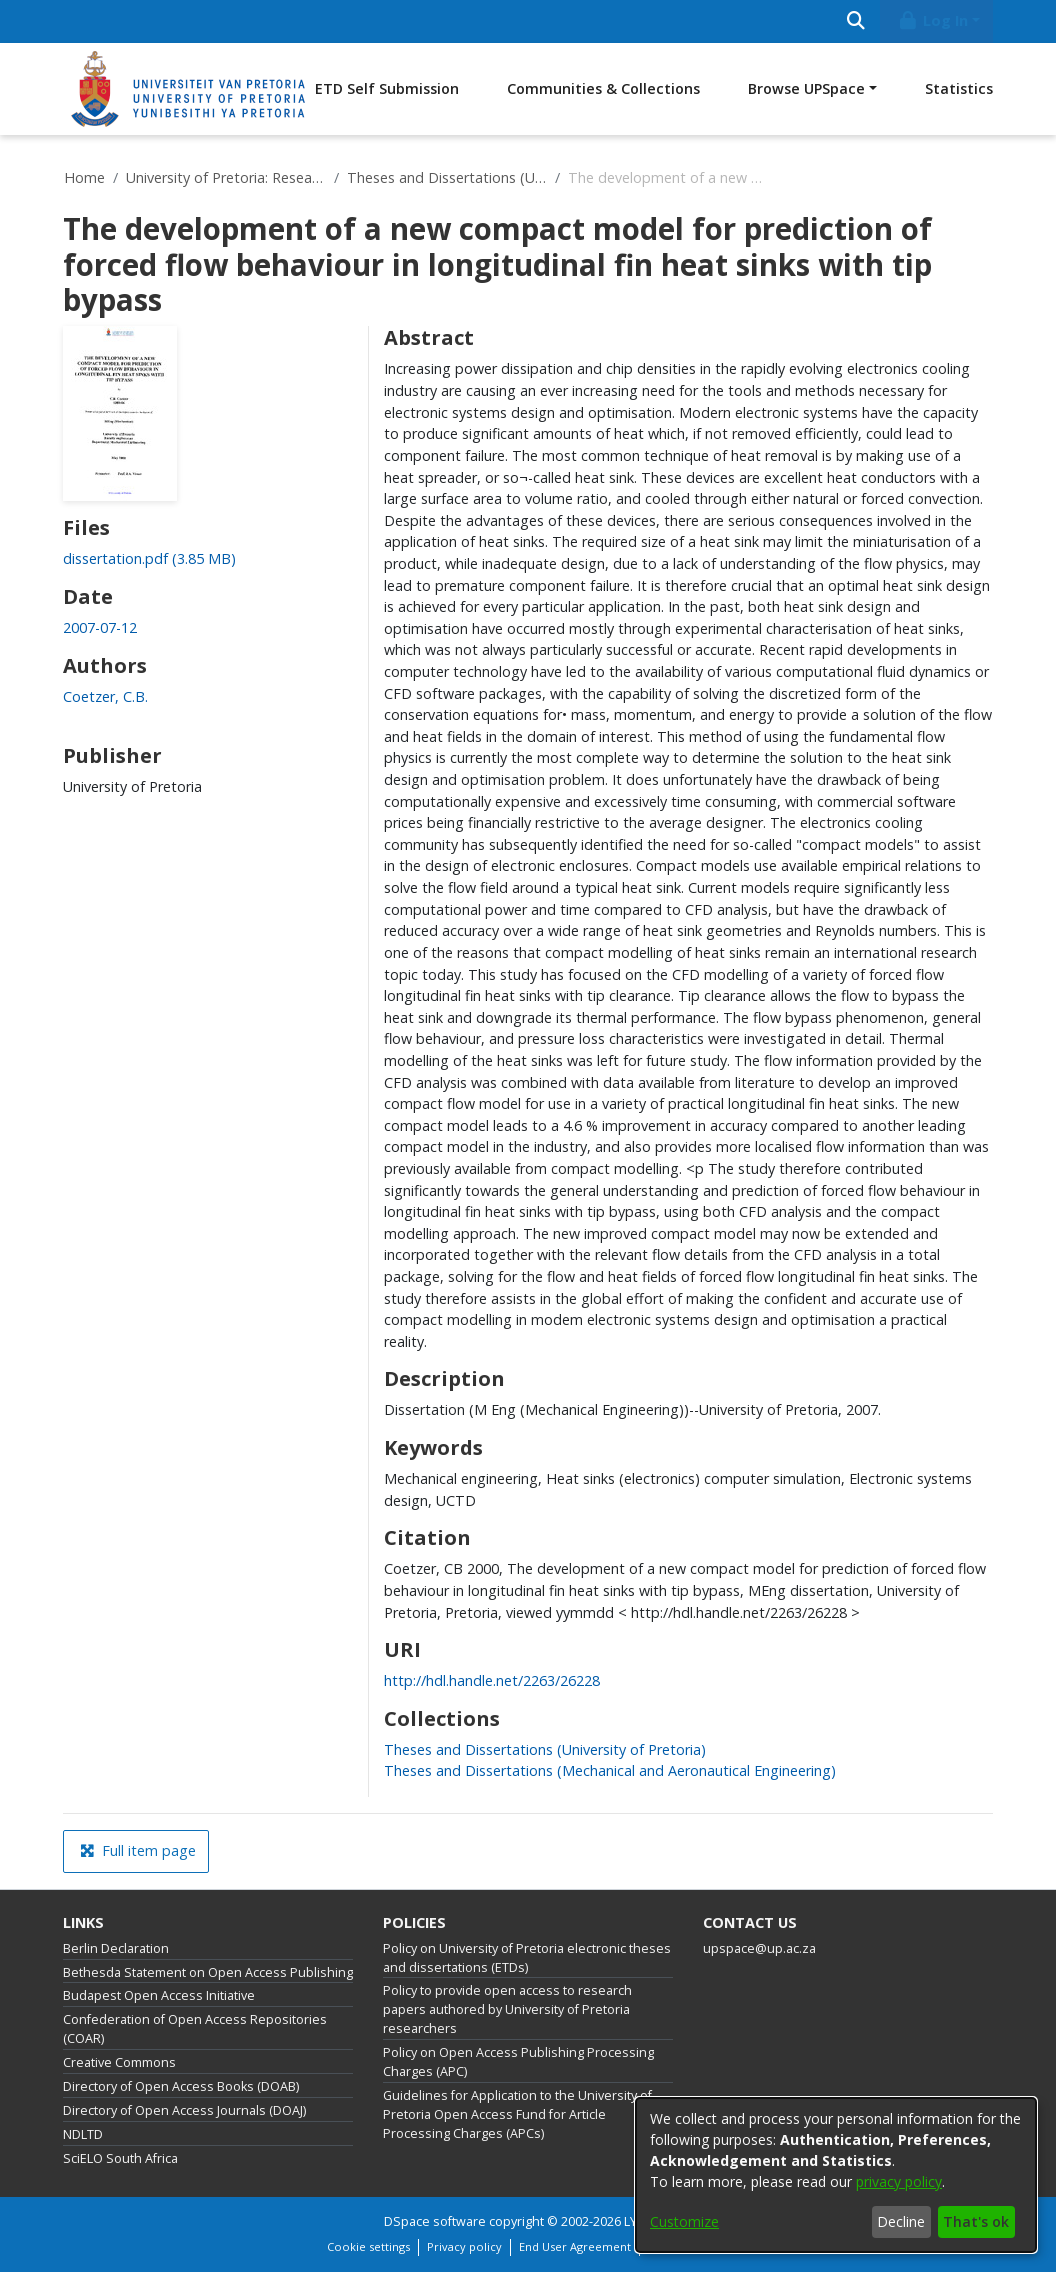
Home (84, 177)
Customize (684, 2221)
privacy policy (899, 2181)
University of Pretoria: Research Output (226, 177)
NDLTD (83, 2134)
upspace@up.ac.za (759, 1948)
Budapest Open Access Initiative (159, 1995)
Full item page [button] (138, 1850)
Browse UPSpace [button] (806, 88)
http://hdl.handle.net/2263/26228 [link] (492, 1680)
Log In (933, 20)
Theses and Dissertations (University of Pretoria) (447, 177)
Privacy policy (464, 2246)
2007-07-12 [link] (100, 627)
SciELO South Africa (120, 2158)
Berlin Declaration (116, 1948)
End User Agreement (575, 2246)
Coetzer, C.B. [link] (105, 696)
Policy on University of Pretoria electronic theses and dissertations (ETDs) (527, 1958)
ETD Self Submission (387, 88)
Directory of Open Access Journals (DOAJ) (184, 2110)
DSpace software (435, 2221)
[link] (149, 558)
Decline (901, 2221)
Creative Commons (119, 2062)
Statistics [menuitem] (959, 88)
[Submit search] (855, 21)
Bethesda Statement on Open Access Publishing (208, 1972)
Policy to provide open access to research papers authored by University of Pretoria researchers (507, 2009)
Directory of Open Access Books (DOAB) (181, 2086)
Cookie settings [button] (368, 2246)
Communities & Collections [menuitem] (603, 88)
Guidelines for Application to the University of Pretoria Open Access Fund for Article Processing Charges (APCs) (517, 2114)
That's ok (976, 2221)
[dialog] (836, 2175)
